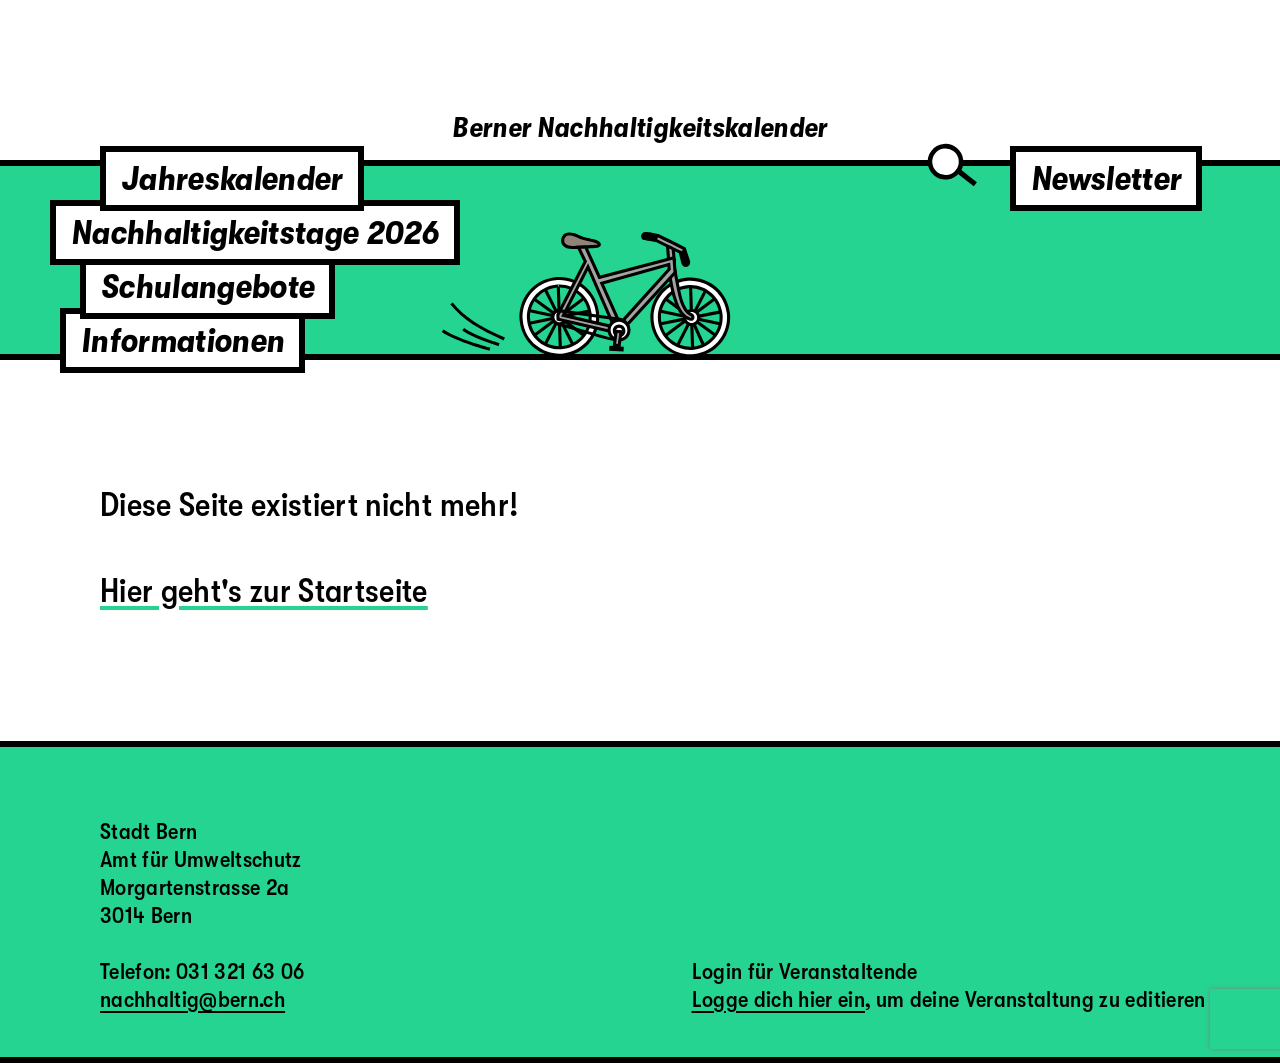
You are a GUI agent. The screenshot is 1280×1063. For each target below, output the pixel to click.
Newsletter (1106, 178)
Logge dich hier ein (778, 999)
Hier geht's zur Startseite (264, 590)
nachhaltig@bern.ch (192, 999)
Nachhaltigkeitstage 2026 (255, 232)
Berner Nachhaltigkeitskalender (639, 128)
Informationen (182, 340)
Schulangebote (207, 286)
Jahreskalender (232, 178)
